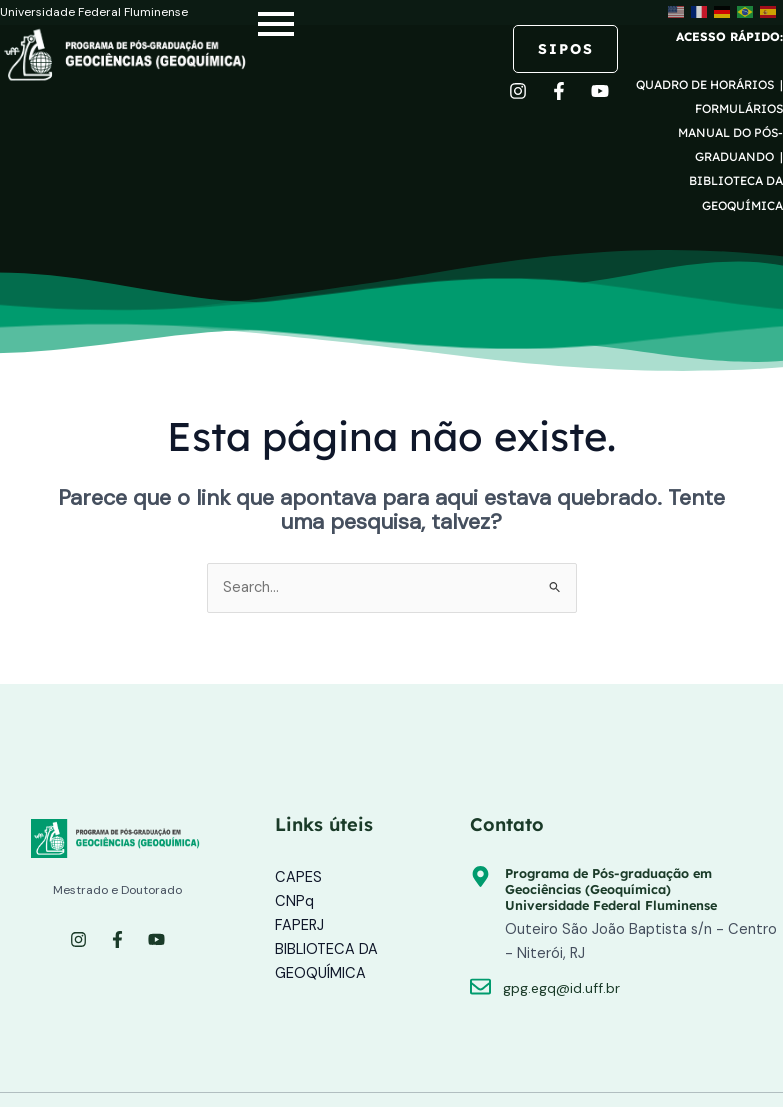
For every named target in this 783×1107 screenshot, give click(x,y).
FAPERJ (299, 925)
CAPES (298, 877)
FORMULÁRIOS (739, 108)
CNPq (294, 901)
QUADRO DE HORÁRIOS (706, 84)
